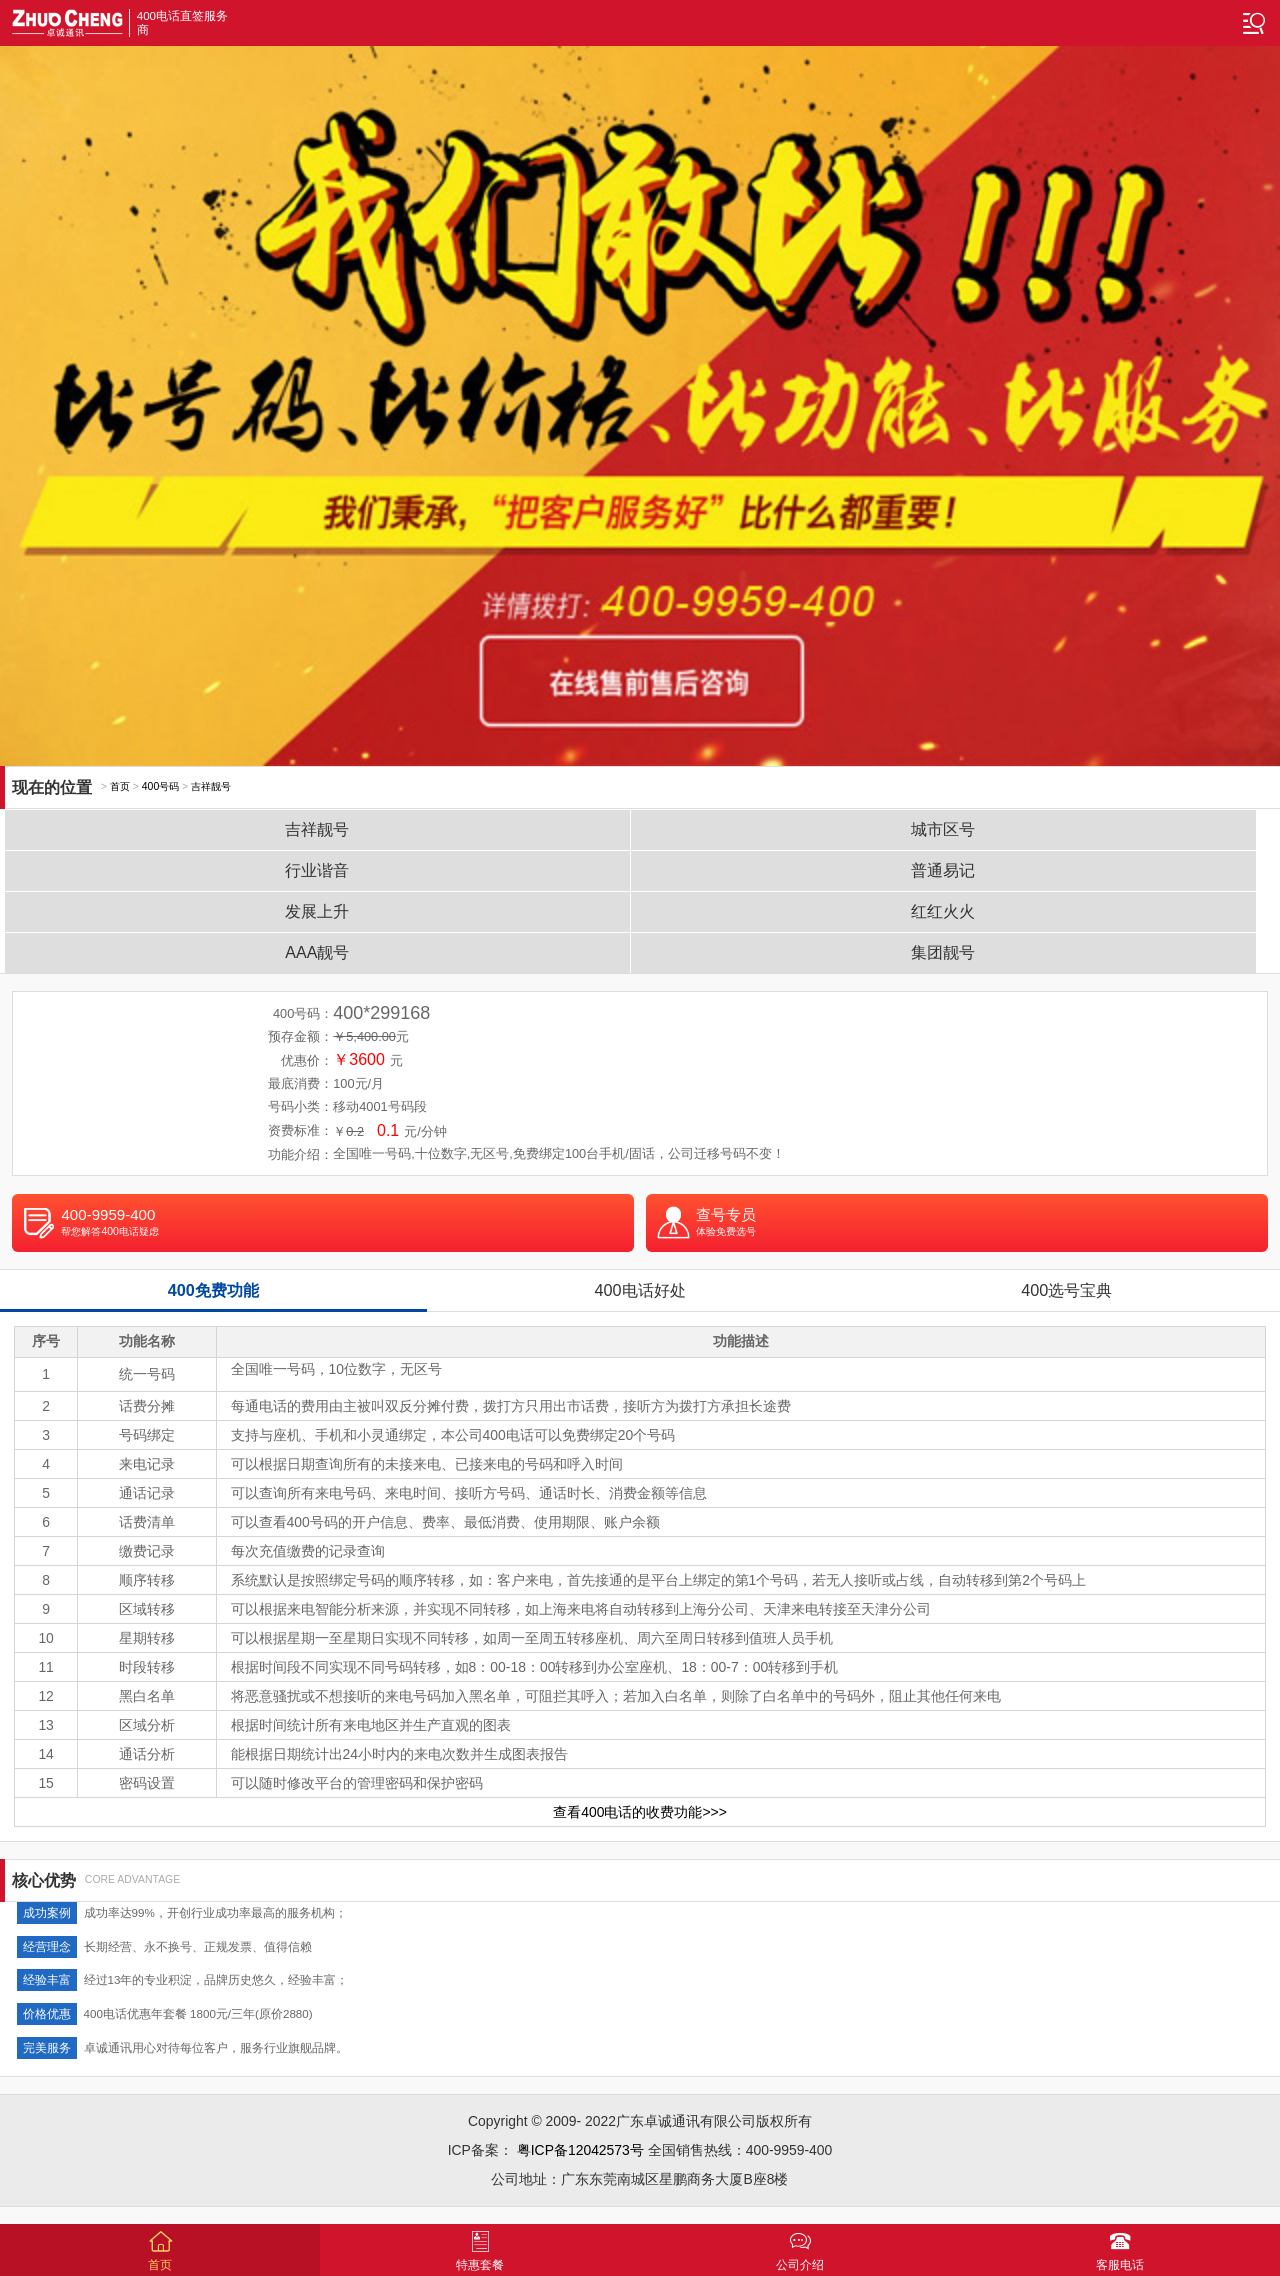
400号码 (160, 786)
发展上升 (317, 911)
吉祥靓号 (211, 786)
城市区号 (943, 829)
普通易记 (943, 870)
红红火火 (943, 911)
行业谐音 (317, 870)
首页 (120, 786)
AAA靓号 (317, 952)
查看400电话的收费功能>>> (640, 1812)
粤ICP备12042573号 (580, 2150)
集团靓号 (943, 952)
